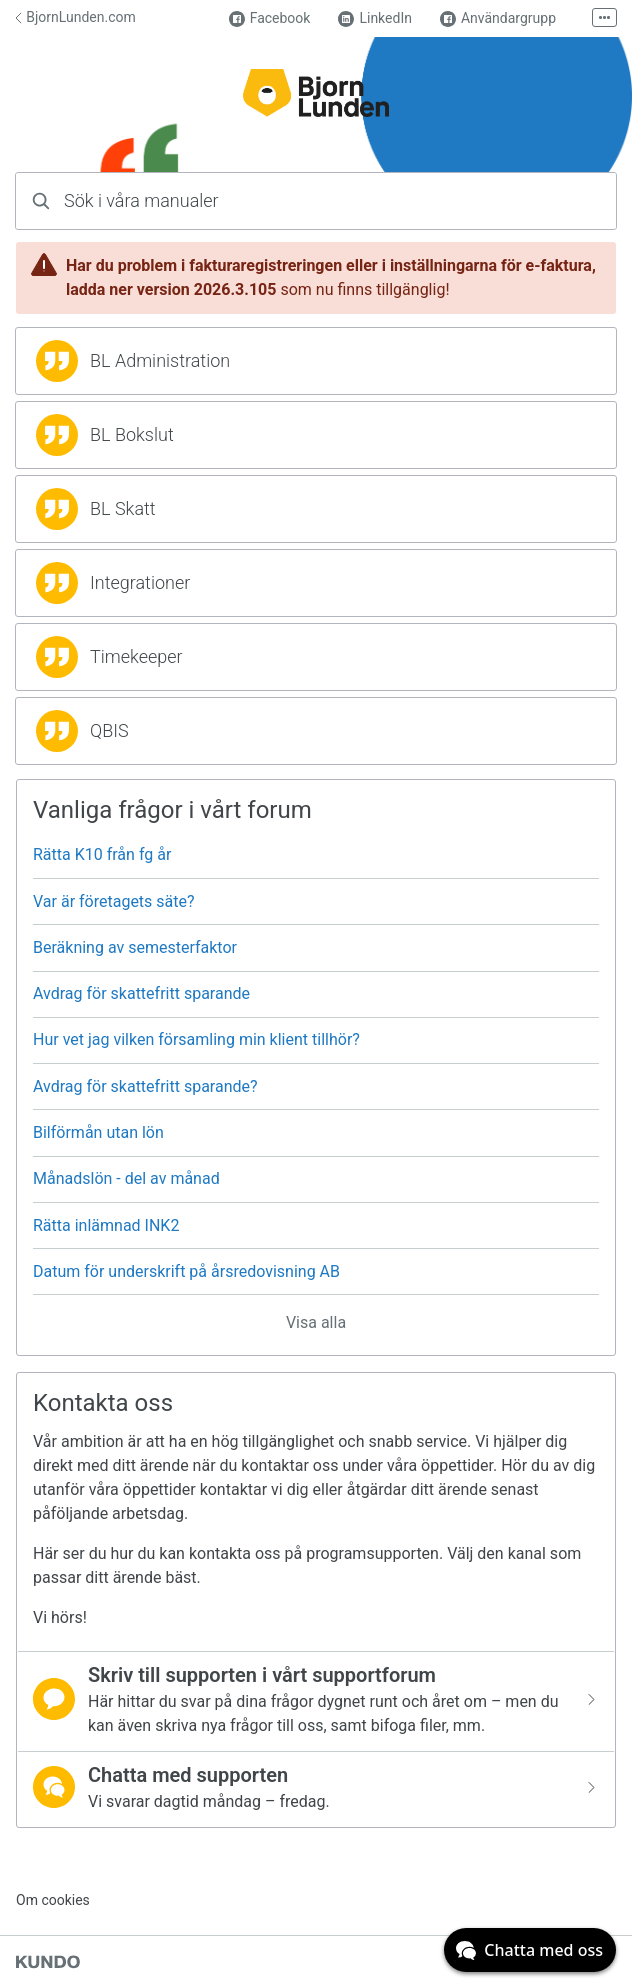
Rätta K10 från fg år (102, 854)
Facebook (270, 18)
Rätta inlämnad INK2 (106, 1225)
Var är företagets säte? (114, 901)
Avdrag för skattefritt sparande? (145, 1086)
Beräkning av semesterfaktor (135, 947)
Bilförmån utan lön (98, 1132)
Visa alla (316, 1322)
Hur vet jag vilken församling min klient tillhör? (196, 1039)
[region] (316, 361)
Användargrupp (498, 18)
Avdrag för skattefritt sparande (141, 993)
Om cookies (53, 1900)
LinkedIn (375, 18)
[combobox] (316, 201)
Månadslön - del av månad (126, 1178)
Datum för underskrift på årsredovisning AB (186, 1271)
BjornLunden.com (75, 17)
